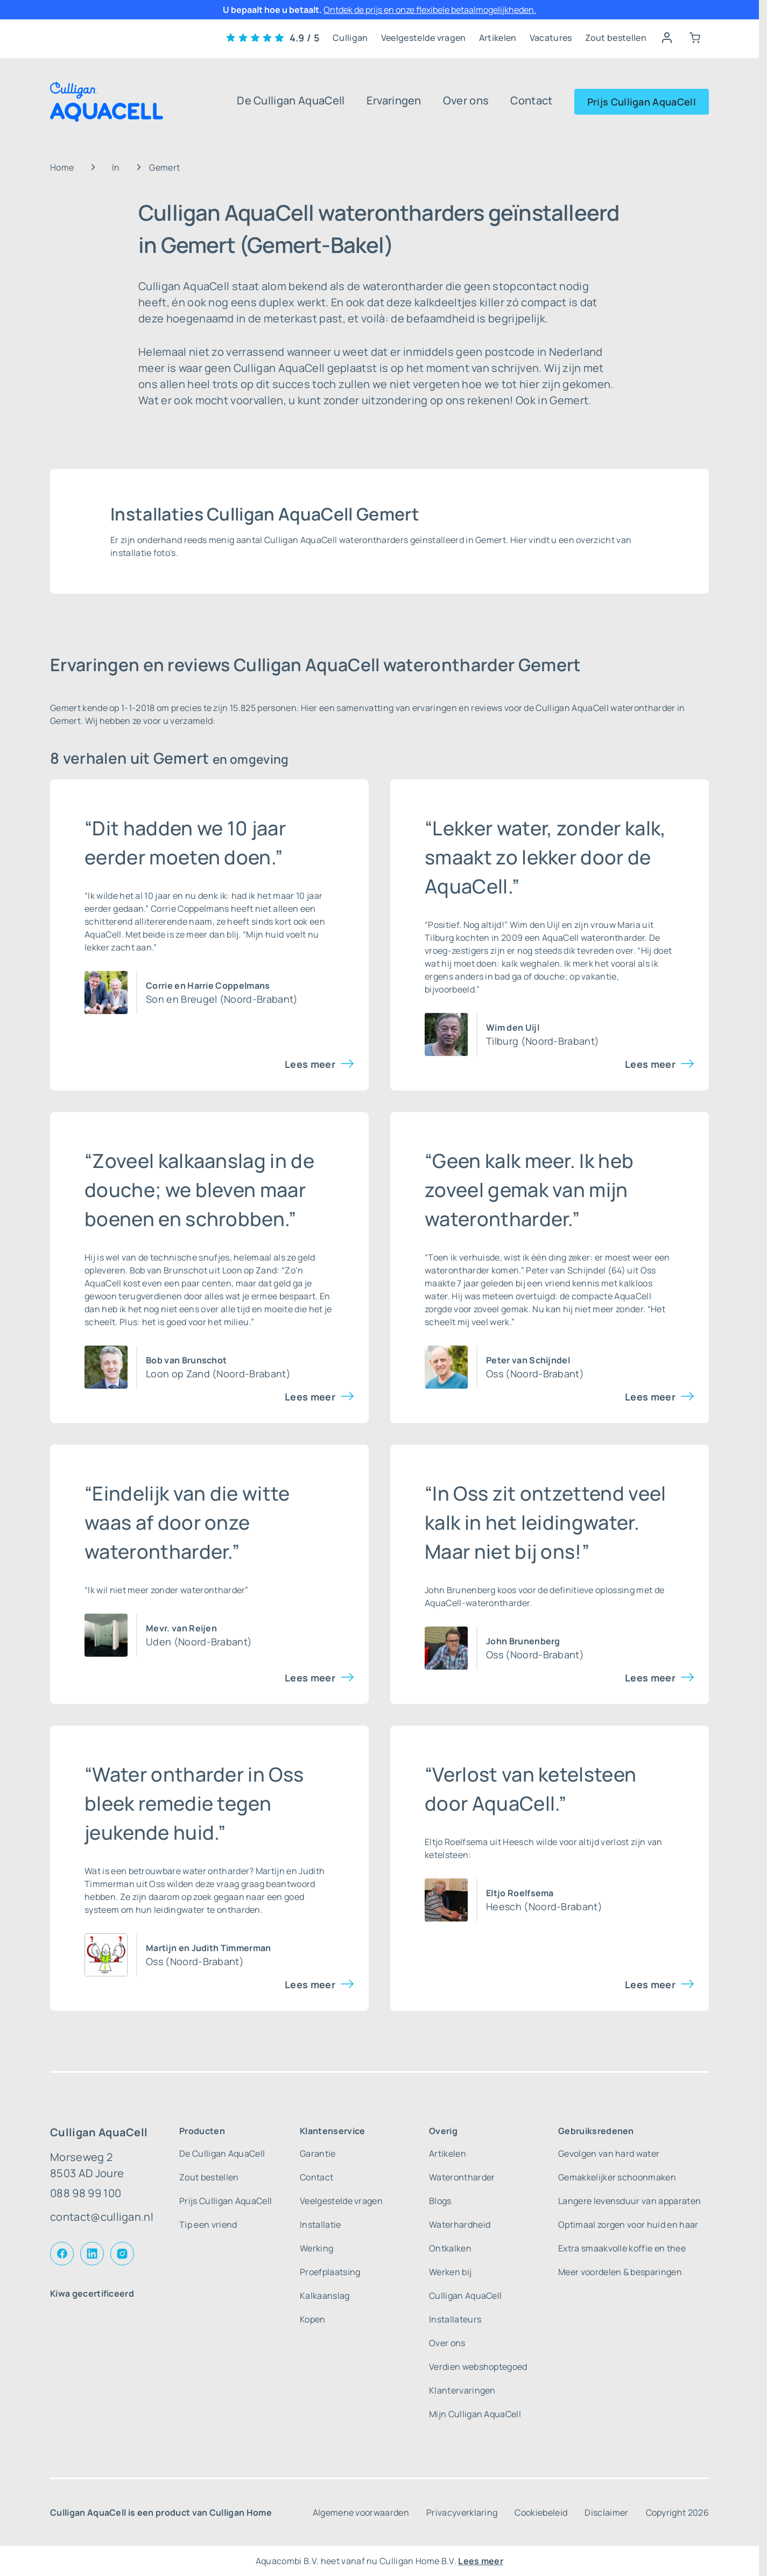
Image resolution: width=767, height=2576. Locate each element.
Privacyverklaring (461, 2512)
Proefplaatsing (330, 2272)
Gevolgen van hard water (608, 2153)
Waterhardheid (459, 2224)
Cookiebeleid (541, 2512)
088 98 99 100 (85, 2193)
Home (62, 167)
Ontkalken (450, 2248)
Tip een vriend (208, 2224)
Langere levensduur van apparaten (629, 2201)
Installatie (320, 2224)
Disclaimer (606, 2512)
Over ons (466, 100)
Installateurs (455, 2319)
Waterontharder (462, 2177)
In (116, 167)
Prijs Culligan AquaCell (641, 101)
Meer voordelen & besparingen (620, 2272)
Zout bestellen (615, 38)
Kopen (313, 2319)
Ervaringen (394, 100)
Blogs (440, 2201)
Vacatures (551, 38)
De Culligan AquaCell (290, 100)
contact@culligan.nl (101, 2216)
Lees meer (310, 1064)
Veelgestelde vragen (423, 38)
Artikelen (498, 38)
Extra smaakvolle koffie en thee (622, 2248)
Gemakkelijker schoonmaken (617, 2177)
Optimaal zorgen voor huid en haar (628, 2224)
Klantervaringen (462, 2390)
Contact (531, 100)
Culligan (350, 38)
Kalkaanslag (325, 2295)
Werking (316, 2248)
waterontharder (613, 938)
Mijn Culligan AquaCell (475, 2414)
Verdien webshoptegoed (478, 2367)
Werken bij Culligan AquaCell (465, 2283)
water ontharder (215, 1871)
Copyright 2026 (677, 2512)
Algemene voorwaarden (361, 2512)
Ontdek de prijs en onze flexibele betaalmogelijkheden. (429, 10)
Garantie (318, 2153)
